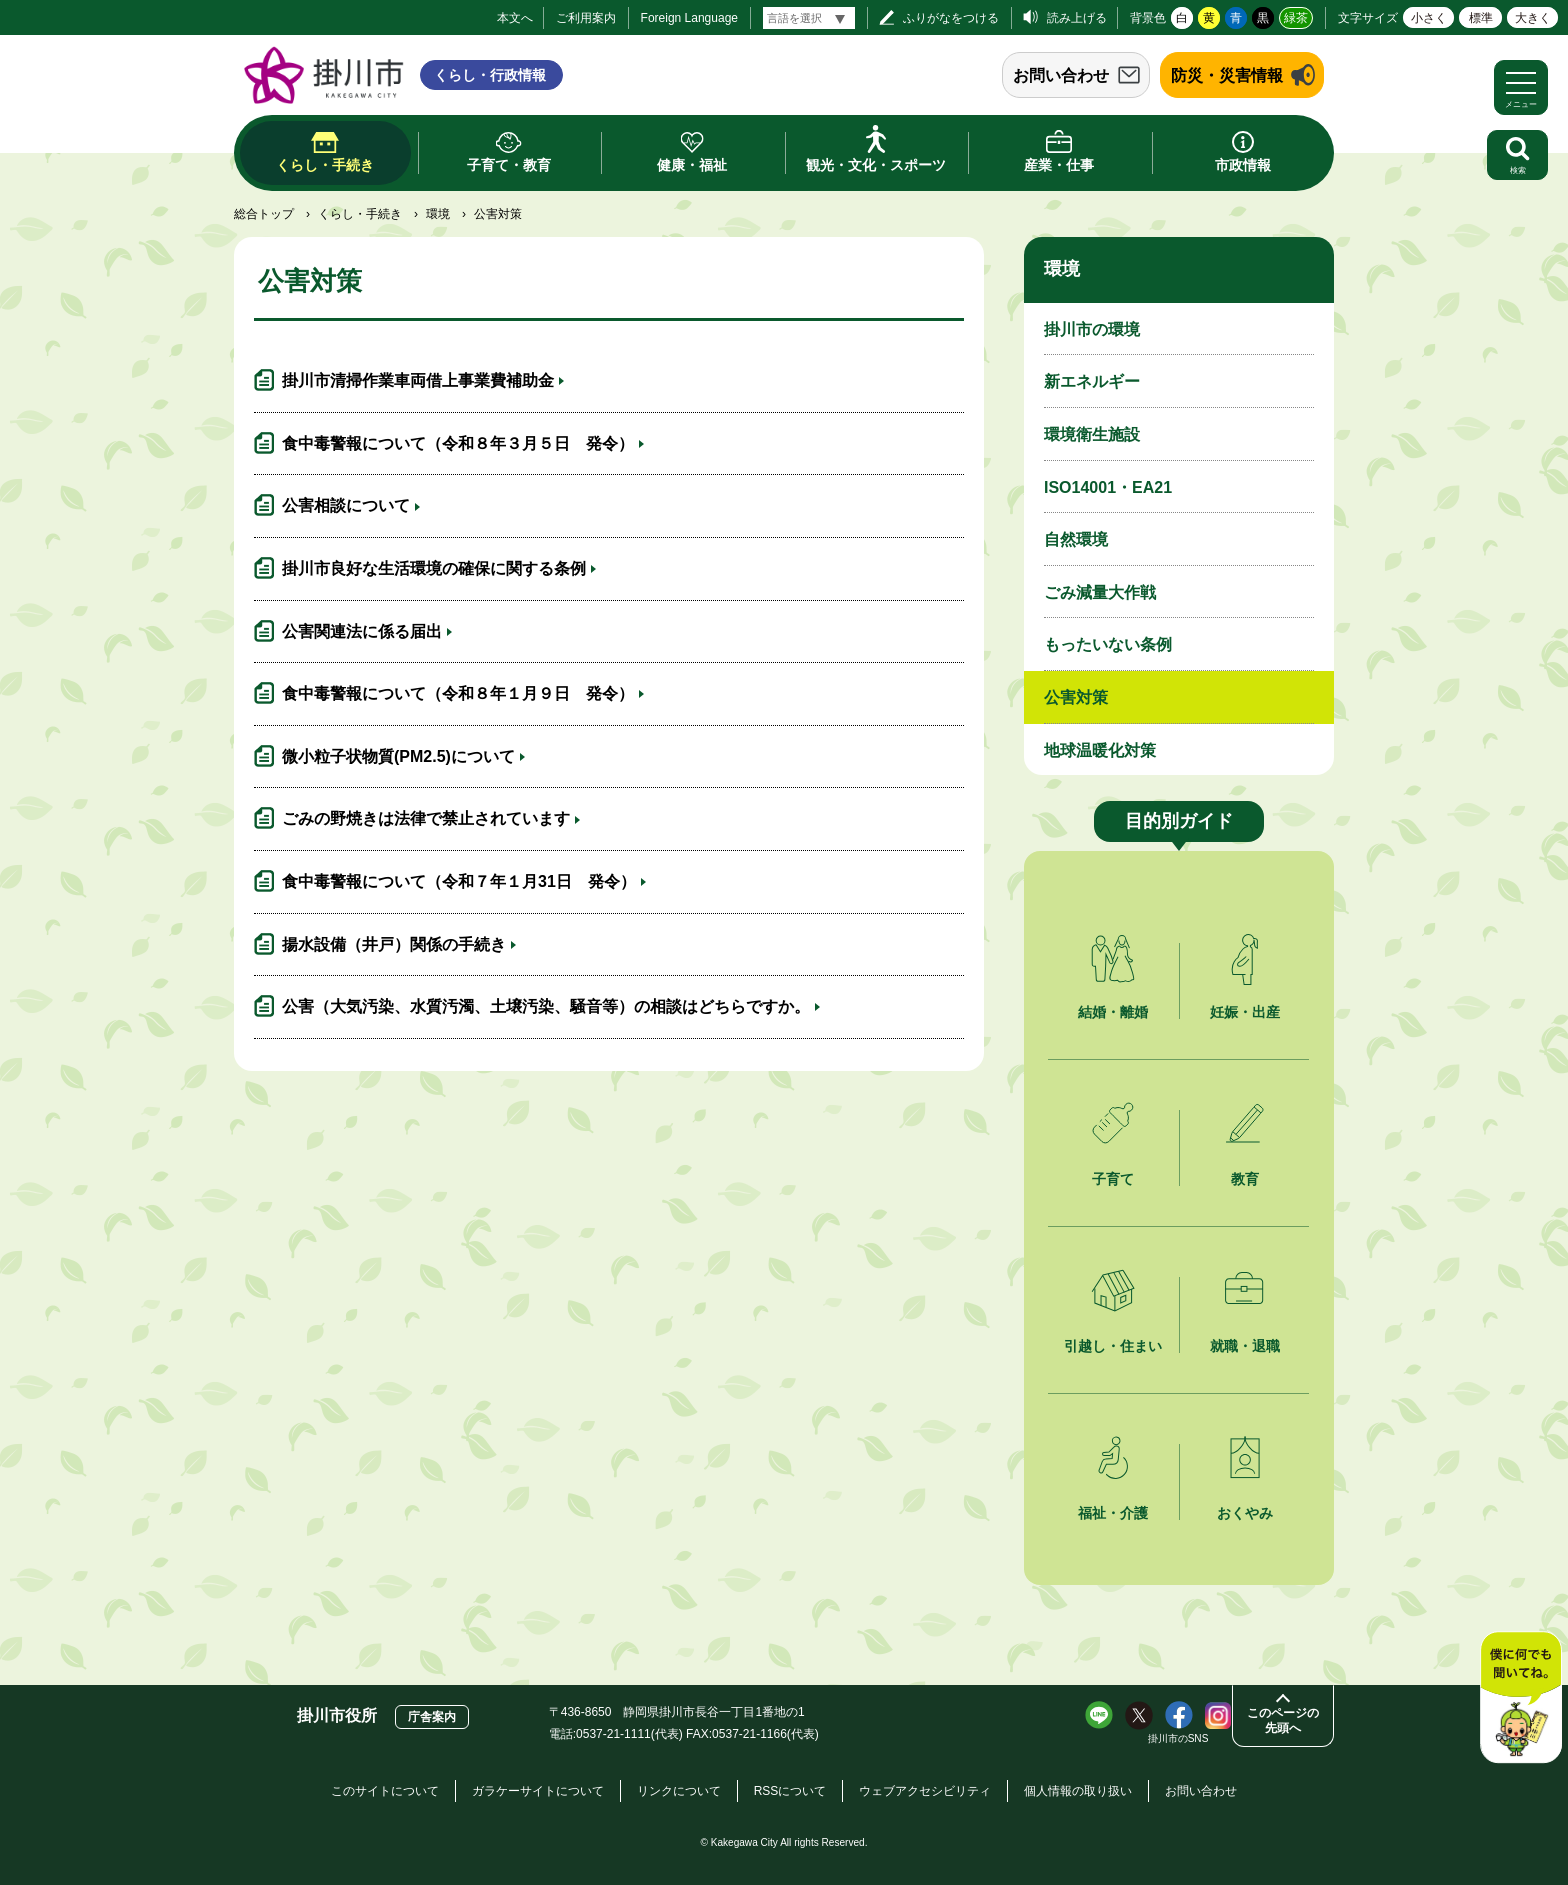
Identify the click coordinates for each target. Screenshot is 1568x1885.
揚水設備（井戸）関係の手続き (394, 944)
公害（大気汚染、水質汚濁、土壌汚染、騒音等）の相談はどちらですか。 (546, 1006)
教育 (1245, 1179)
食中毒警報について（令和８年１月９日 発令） (458, 693)
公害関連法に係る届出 (362, 631)
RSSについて (790, 1791)
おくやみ (1245, 1513)
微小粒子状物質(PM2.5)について (398, 756)
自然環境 (1076, 539)
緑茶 (1296, 18)
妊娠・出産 (1245, 1012)
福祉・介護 (1113, 1513)
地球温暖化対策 (1100, 750)
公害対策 (1076, 697)
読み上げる (1077, 18)
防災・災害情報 (1227, 75)
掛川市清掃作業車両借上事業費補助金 (418, 380)
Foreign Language (689, 18)
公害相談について (346, 505)
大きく (1533, 18)
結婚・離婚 (1113, 1012)
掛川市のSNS (1178, 1738)
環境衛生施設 (1092, 434)
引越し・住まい (1113, 1346)
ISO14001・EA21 (1108, 487)
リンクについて (679, 1791)
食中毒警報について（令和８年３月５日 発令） (458, 443)
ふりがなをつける (951, 18)
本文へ (515, 18)
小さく (1429, 18)
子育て (1113, 1179)
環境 (438, 214)
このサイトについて (385, 1791)
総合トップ (264, 214)
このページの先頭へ (1283, 1720)
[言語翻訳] (809, 18)
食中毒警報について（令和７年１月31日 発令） (459, 881)
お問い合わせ (1061, 75)
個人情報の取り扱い (1078, 1791)
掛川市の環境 (1092, 329)
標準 (1481, 18)
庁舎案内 (432, 1717)
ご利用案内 (586, 18)
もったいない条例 (1108, 644)
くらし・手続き (360, 214)
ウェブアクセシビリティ (925, 1791)
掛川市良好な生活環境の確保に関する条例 (434, 568)
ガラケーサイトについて (538, 1791)
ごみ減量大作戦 (1100, 592)
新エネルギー (1092, 381)
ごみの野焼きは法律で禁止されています (426, 818)
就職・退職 (1245, 1346)
